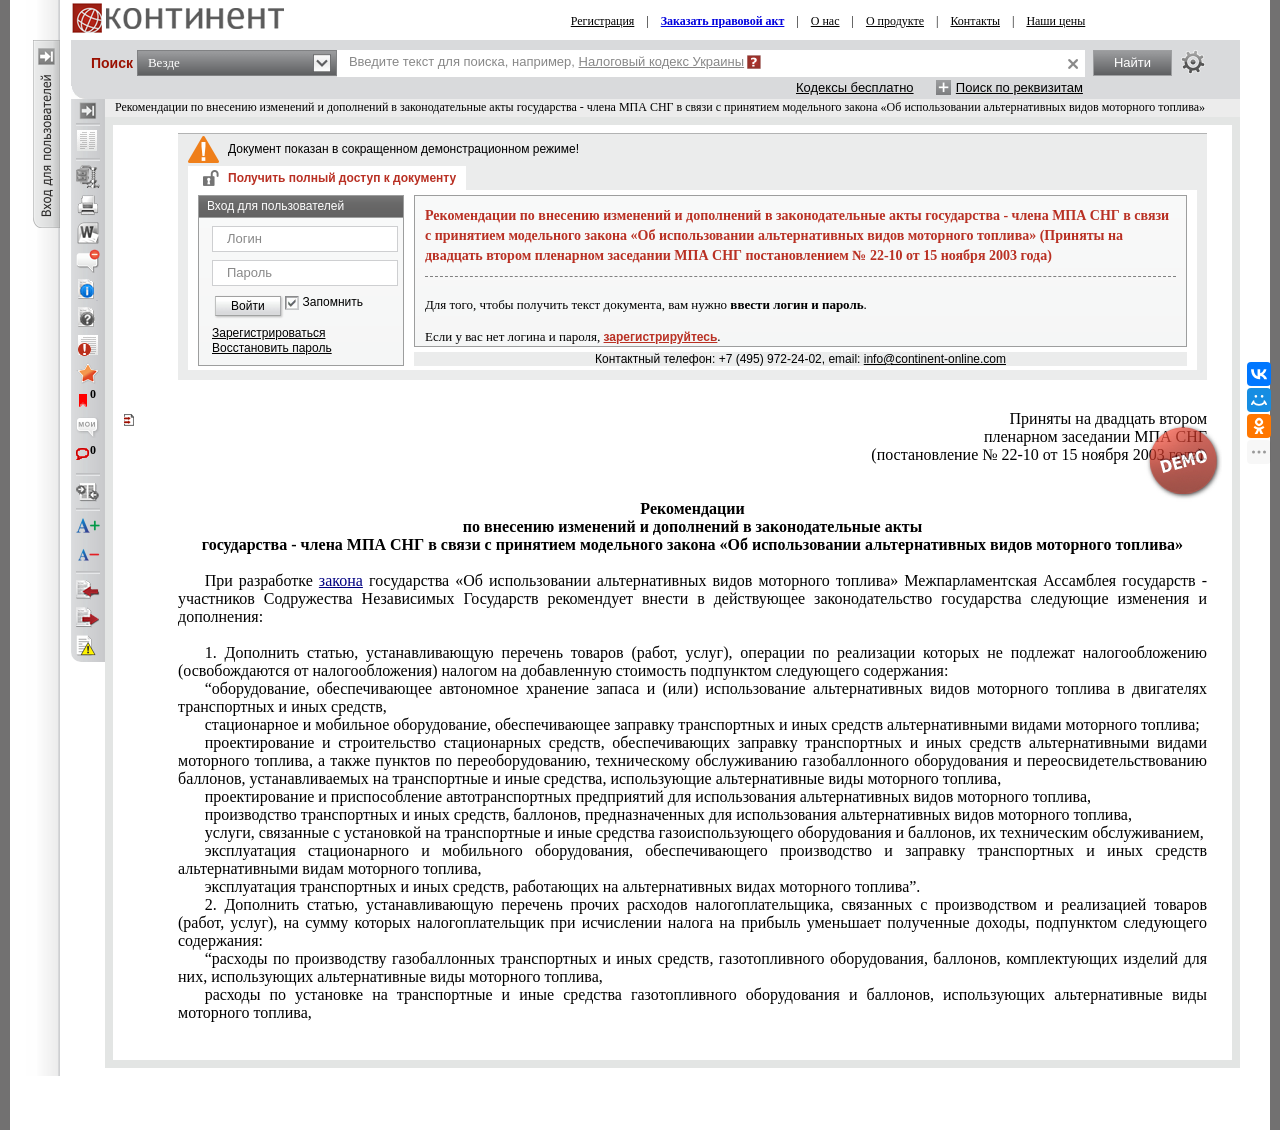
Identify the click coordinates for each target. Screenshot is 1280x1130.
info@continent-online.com (935, 359)
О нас (825, 21)
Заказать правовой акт (723, 21)
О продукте (895, 21)
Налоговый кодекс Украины (662, 61)
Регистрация (603, 21)
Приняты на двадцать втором (1108, 418)
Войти (248, 306)
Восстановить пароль (272, 348)
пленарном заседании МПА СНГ (1095, 436)
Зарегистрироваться (268, 333)
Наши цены (1055, 21)
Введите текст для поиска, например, (546, 61)
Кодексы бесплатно (855, 87)
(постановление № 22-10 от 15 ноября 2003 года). (1039, 454)
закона (341, 580)
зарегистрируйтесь (661, 337)
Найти (1132, 62)
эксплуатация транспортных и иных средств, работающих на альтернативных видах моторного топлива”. (563, 886)
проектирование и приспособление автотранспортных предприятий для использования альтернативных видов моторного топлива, (648, 796)
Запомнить (333, 302)
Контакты (975, 21)
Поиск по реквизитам (1019, 87)
